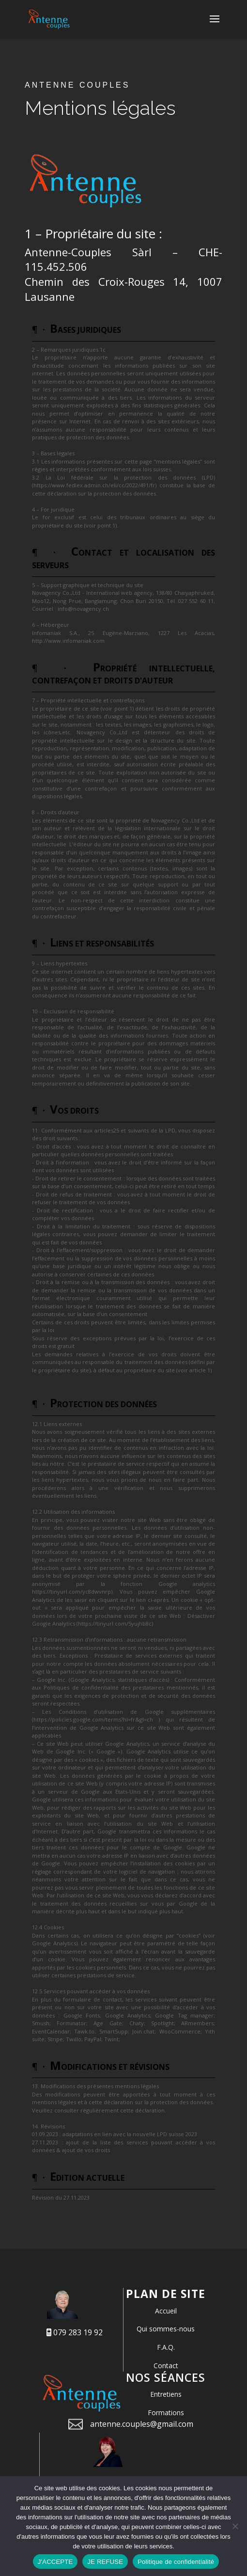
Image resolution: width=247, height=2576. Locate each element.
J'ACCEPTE (55, 2561)
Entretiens (166, 2394)
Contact (166, 2365)
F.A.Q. (166, 2347)
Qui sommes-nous (166, 2328)
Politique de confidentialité (176, 2561)
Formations (166, 2412)
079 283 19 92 (74, 2332)
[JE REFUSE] (235, 2526)
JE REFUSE (105, 2561)
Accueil (166, 2310)
